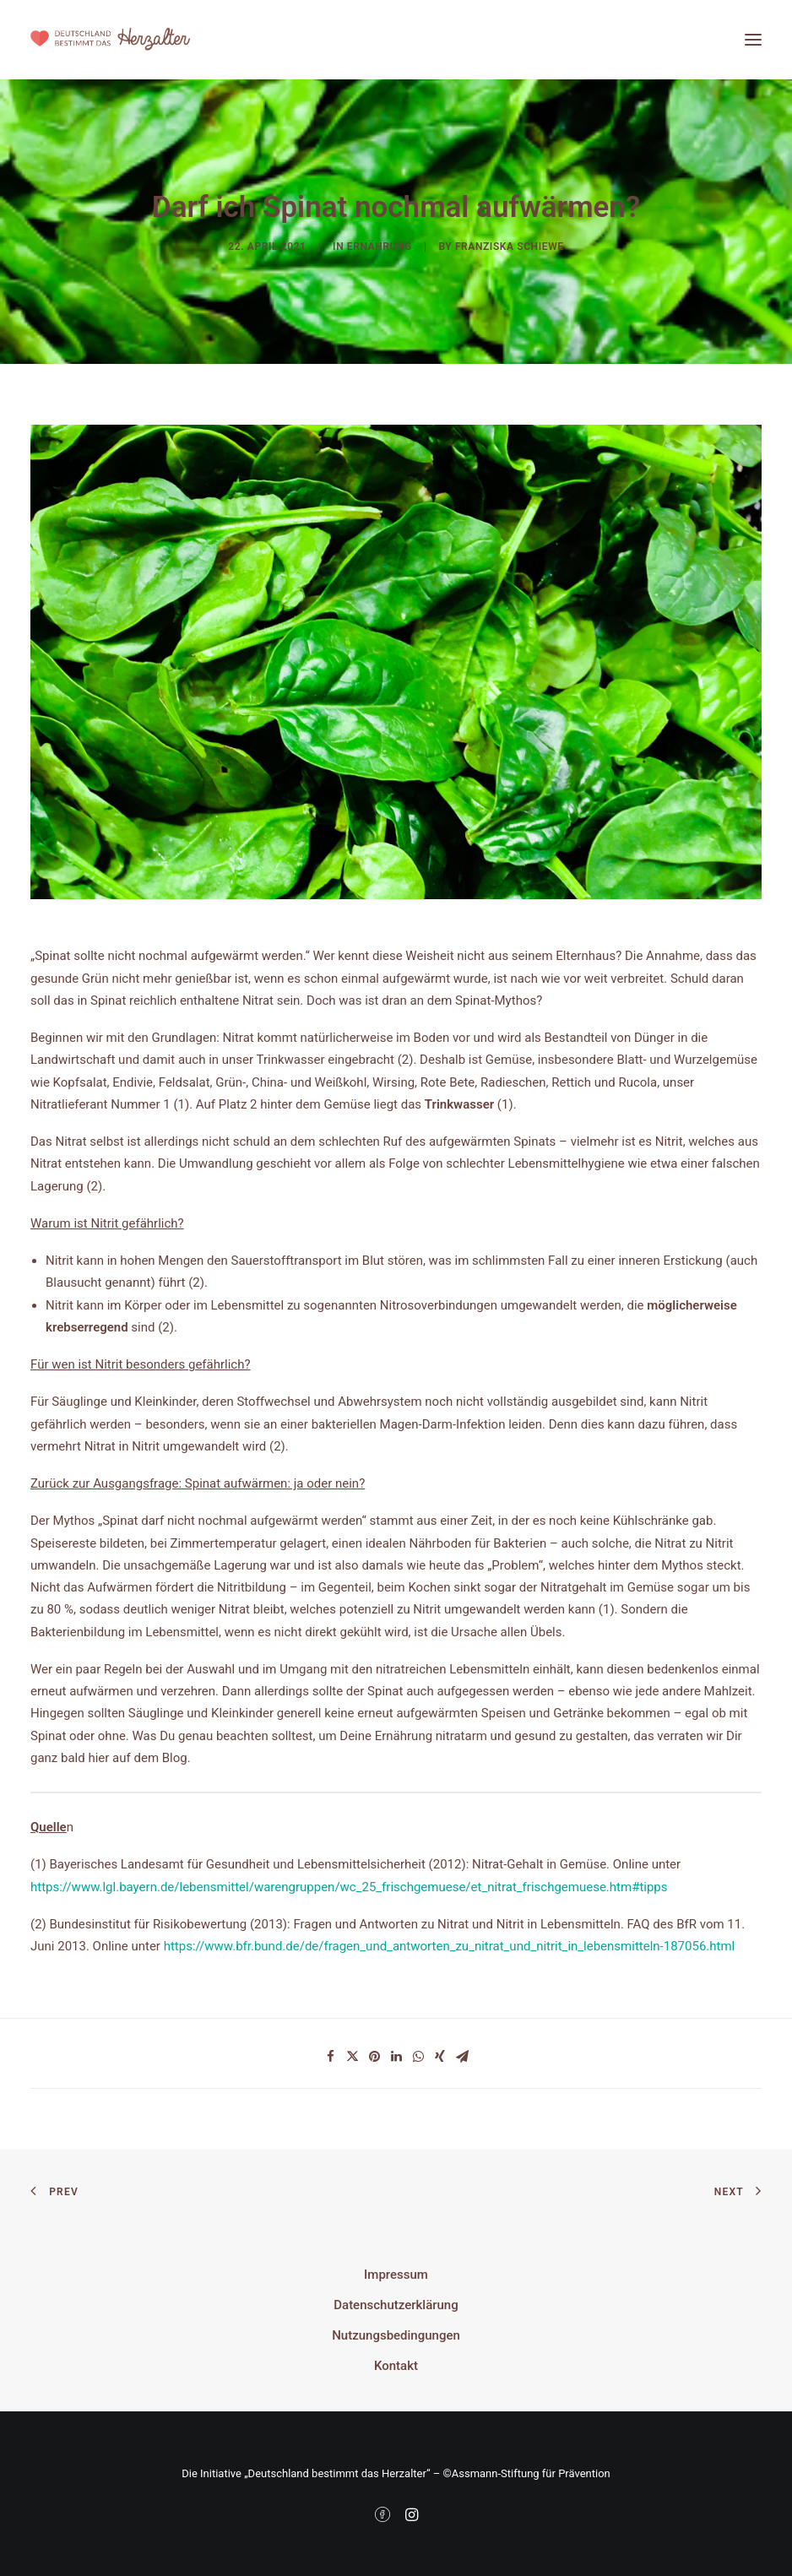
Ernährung (379, 246)
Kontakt (396, 2365)
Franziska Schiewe (509, 246)
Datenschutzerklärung (396, 2305)
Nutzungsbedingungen (396, 2335)
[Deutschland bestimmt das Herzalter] (110, 40)
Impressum (396, 2274)
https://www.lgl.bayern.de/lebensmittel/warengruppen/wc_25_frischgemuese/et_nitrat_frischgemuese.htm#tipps (349, 1887)
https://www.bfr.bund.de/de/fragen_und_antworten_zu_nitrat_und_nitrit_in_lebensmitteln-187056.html (449, 1946)
